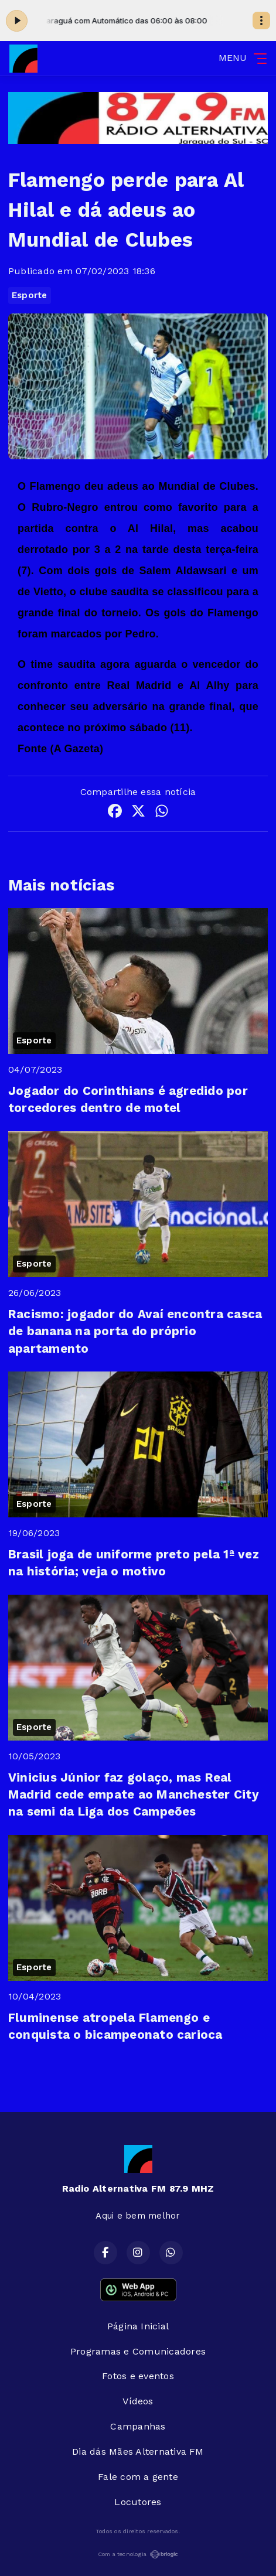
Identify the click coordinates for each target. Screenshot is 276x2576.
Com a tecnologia (138, 2554)
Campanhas (137, 2426)
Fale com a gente (138, 2476)
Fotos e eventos (138, 2375)
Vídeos (137, 2401)
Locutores (137, 2501)
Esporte (29, 295)
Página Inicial (138, 2326)
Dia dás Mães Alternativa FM (137, 2451)
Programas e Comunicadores (138, 2351)
